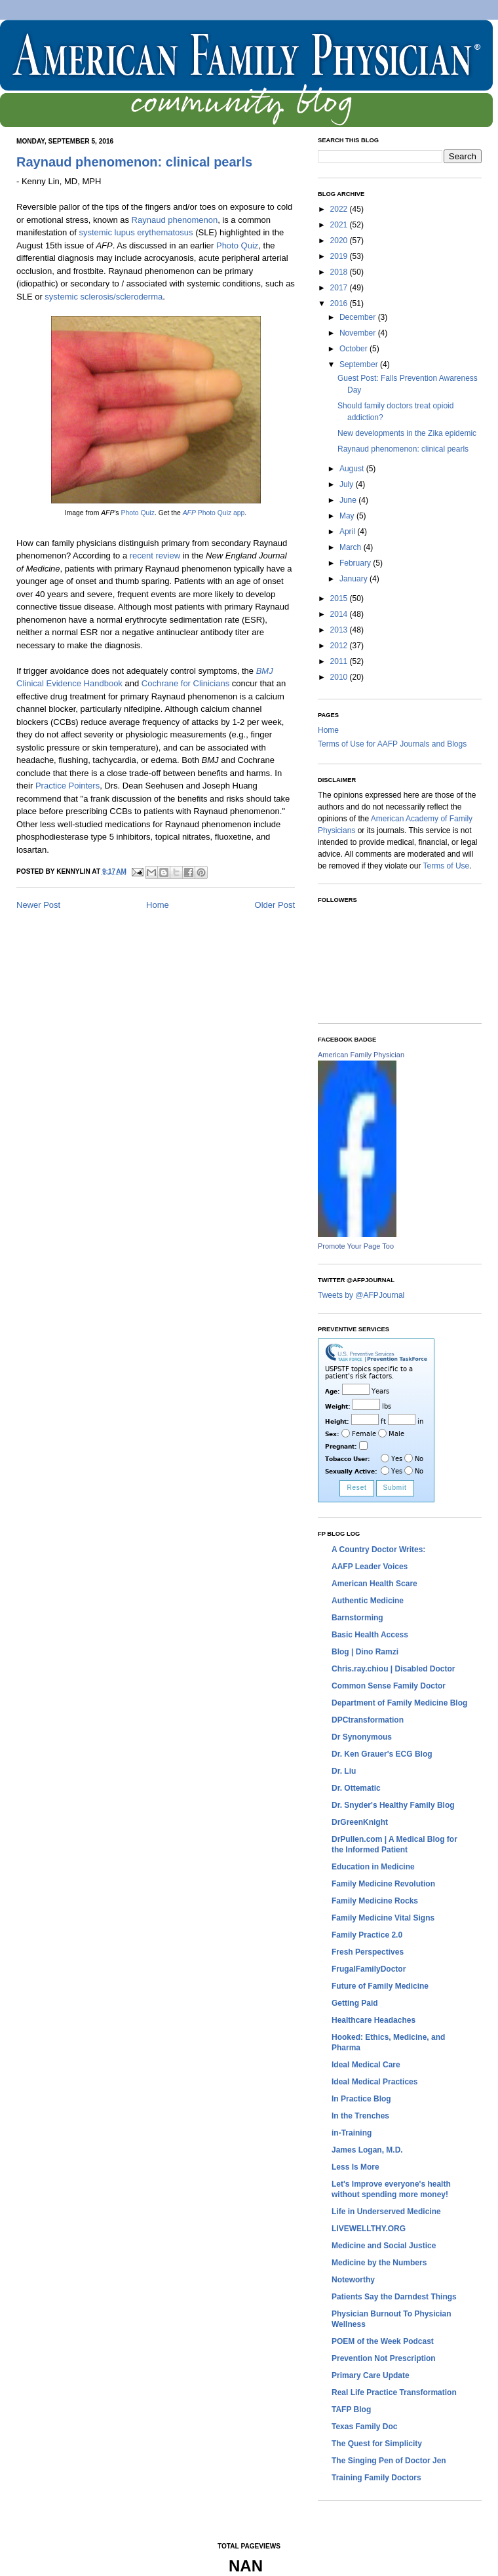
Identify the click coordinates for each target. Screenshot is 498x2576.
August (352, 468)
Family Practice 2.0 (367, 1935)
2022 (340, 209)
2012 (340, 645)
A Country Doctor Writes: (378, 1549)
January (354, 578)
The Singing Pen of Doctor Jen (389, 2460)
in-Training (352, 2132)
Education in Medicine (373, 1866)
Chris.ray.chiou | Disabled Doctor (393, 1668)
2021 (340, 224)
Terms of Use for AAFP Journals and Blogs (392, 744)
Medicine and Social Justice (384, 2245)
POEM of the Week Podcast (383, 2341)
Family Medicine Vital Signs (383, 1917)
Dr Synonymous (362, 1737)
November (358, 333)
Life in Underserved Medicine (386, 2211)
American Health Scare (374, 1583)
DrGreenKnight (360, 1822)
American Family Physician (361, 1055)
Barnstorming (357, 1617)
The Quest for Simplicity (377, 2443)
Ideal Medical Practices (374, 2081)
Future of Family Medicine (380, 1986)
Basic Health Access (370, 1634)
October (354, 348)
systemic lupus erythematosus (136, 232)
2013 (340, 629)
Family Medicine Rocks (375, 1900)
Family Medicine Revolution (383, 1883)
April (348, 531)
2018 (340, 272)
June (348, 500)
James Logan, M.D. (367, 2150)
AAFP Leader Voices (370, 1566)
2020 (340, 240)
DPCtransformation (368, 1720)
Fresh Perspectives (368, 1952)
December (358, 317)
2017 (340, 287)
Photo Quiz (237, 245)
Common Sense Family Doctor (389, 1685)
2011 (340, 661)
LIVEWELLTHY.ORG (369, 2228)
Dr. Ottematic (356, 1788)
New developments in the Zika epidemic (406, 433)
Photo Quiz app (214, 513)
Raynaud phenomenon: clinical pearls (134, 162)
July (347, 484)
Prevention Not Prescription (384, 2358)
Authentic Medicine (368, 1600)
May (347, 515)
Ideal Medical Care (366, 2064)
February (356, 563)
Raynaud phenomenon (175, 220)
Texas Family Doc (365, 2426)
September (359, 364)
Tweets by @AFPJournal (361, 1295)
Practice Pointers (67, 785)
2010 (340, 677)
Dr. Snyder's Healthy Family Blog (393, 1805)
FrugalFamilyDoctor (369, 1969)
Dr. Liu (344, 1771)
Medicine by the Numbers (379, 2262)
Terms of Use (446, 865)
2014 (340, 614)
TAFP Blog (351, 2409)
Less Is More (355, 2167)
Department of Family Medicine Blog (399, 1703)
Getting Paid (355, 2003)
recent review (155, 555)
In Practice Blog (361, 2098)
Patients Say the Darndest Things (394, 2296)
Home (157, 905)
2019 (340, 256)
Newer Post (38, 905)
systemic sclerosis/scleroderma (104, 297)
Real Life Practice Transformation (394, 2392)
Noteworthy (353, 2279)
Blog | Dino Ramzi (365, 1651)
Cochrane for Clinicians (185, 683)
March (351, 547)
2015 (340, 598)
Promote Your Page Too (356, 1246)
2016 (340, 303)
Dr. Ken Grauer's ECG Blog (382, 1754)
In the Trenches (360, 2115)
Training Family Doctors (376, 2477)
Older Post (275, 905)
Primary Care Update (371, 2375)
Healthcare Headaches (373, 2020)
